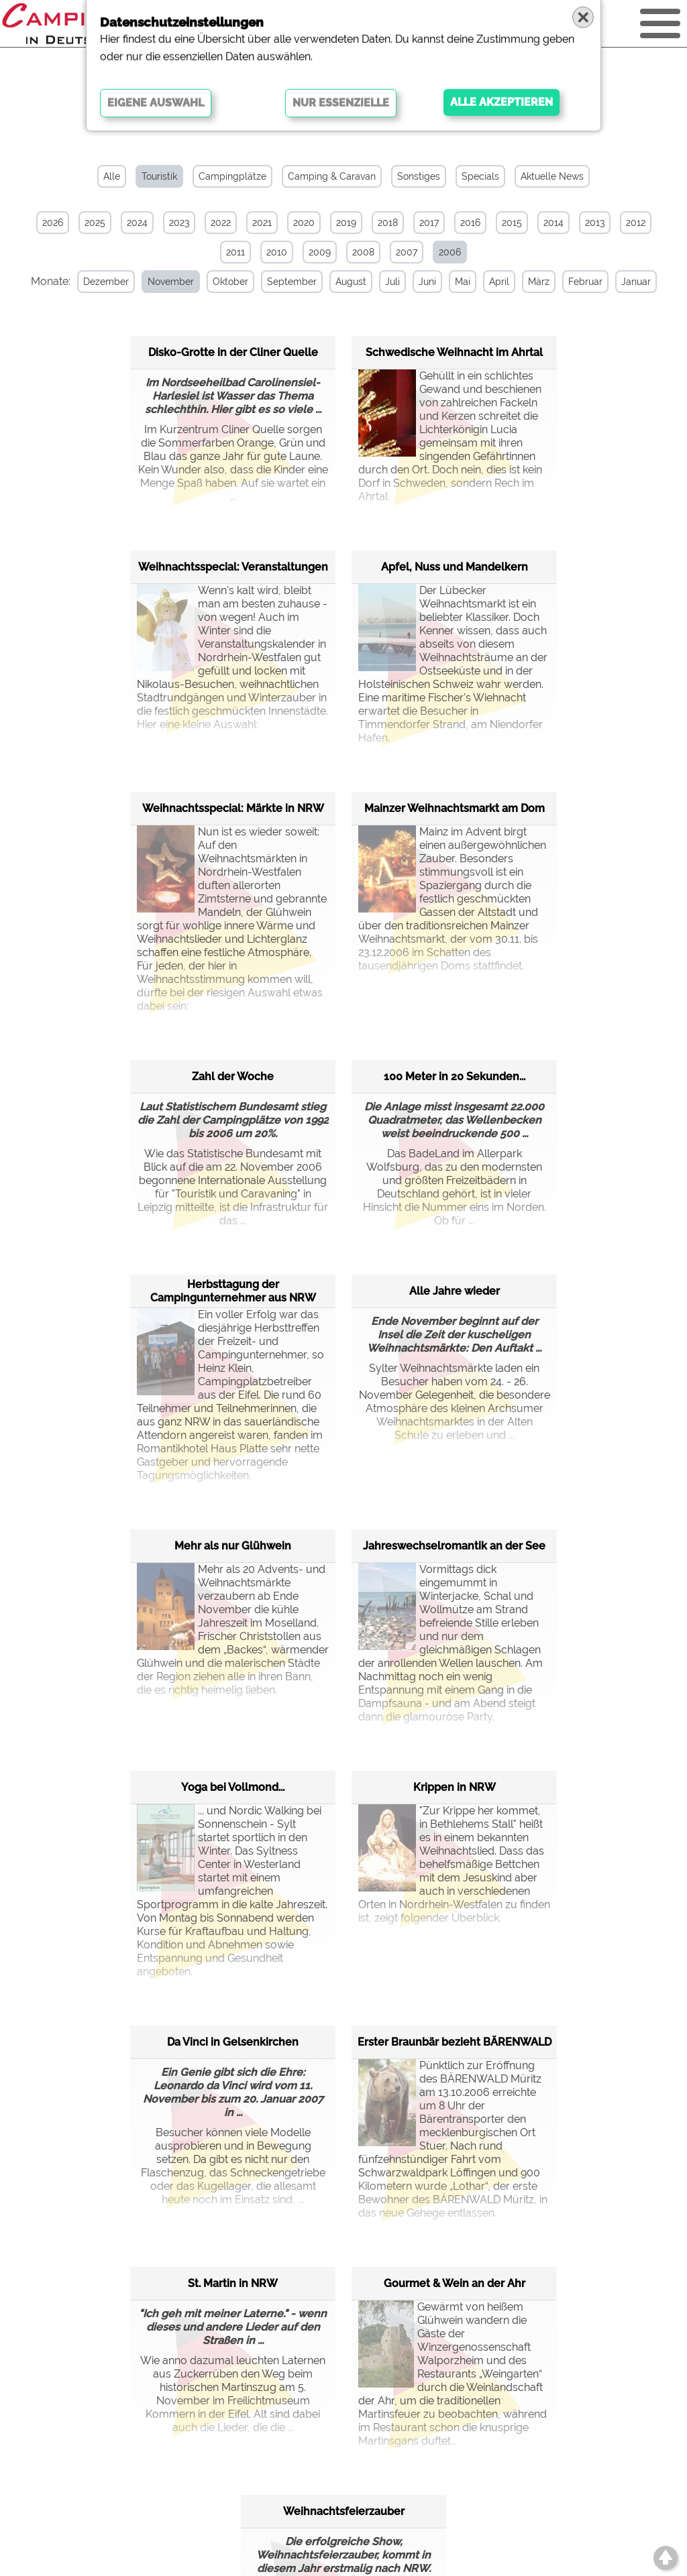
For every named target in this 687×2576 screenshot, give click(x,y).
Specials (480, 176)
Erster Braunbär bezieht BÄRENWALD (454, 2042)
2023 (179, 222)
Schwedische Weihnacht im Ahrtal (454, 352)
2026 (52, 222)
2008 (363, 252)
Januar (636, 281)
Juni (427, 281)
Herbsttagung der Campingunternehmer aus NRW (233, 1291)
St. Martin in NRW (233, 2283)
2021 (262, 222)
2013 (594, 222)
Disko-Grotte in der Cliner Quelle (233, 352)
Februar (585, 281)
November (171, 281)
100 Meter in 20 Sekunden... (454, 1076)
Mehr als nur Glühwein (232, 1545)
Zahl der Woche (233, 1076)
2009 (320, 252)
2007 (406, 252)
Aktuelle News (552, 176)
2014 (553, 222)
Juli (392, 281)
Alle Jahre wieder (454, 1291)
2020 (304, 222)
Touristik (159, 176)
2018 (388, 222)
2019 (346, 222)
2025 (95, 222)
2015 (512, 222)
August (350, 281)
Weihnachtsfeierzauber (344, 2511)
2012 (635, 222)
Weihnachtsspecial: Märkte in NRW (233, 808)
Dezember (106, 281)
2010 (276, 252)
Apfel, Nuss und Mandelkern (454, 567)
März (538, 281)
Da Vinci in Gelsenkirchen (233, 2042)
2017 (429, 222)
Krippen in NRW (454, 1787)
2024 (137, 222)
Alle (111, 176)
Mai (462, 281)
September (292, 281)
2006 (450, 252)
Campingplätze (232, 176)
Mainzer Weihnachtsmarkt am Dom (454, 808)
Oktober (230, 281)
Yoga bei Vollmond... (232, 1787)
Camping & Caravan (332, 176)
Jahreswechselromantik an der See (454, 1545)
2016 (470, 222)
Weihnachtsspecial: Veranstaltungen (233, 567)
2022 (221, 222)
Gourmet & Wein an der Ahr (454, 2283)
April (499, 281)
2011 (235, 252)
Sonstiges (418, 176)
